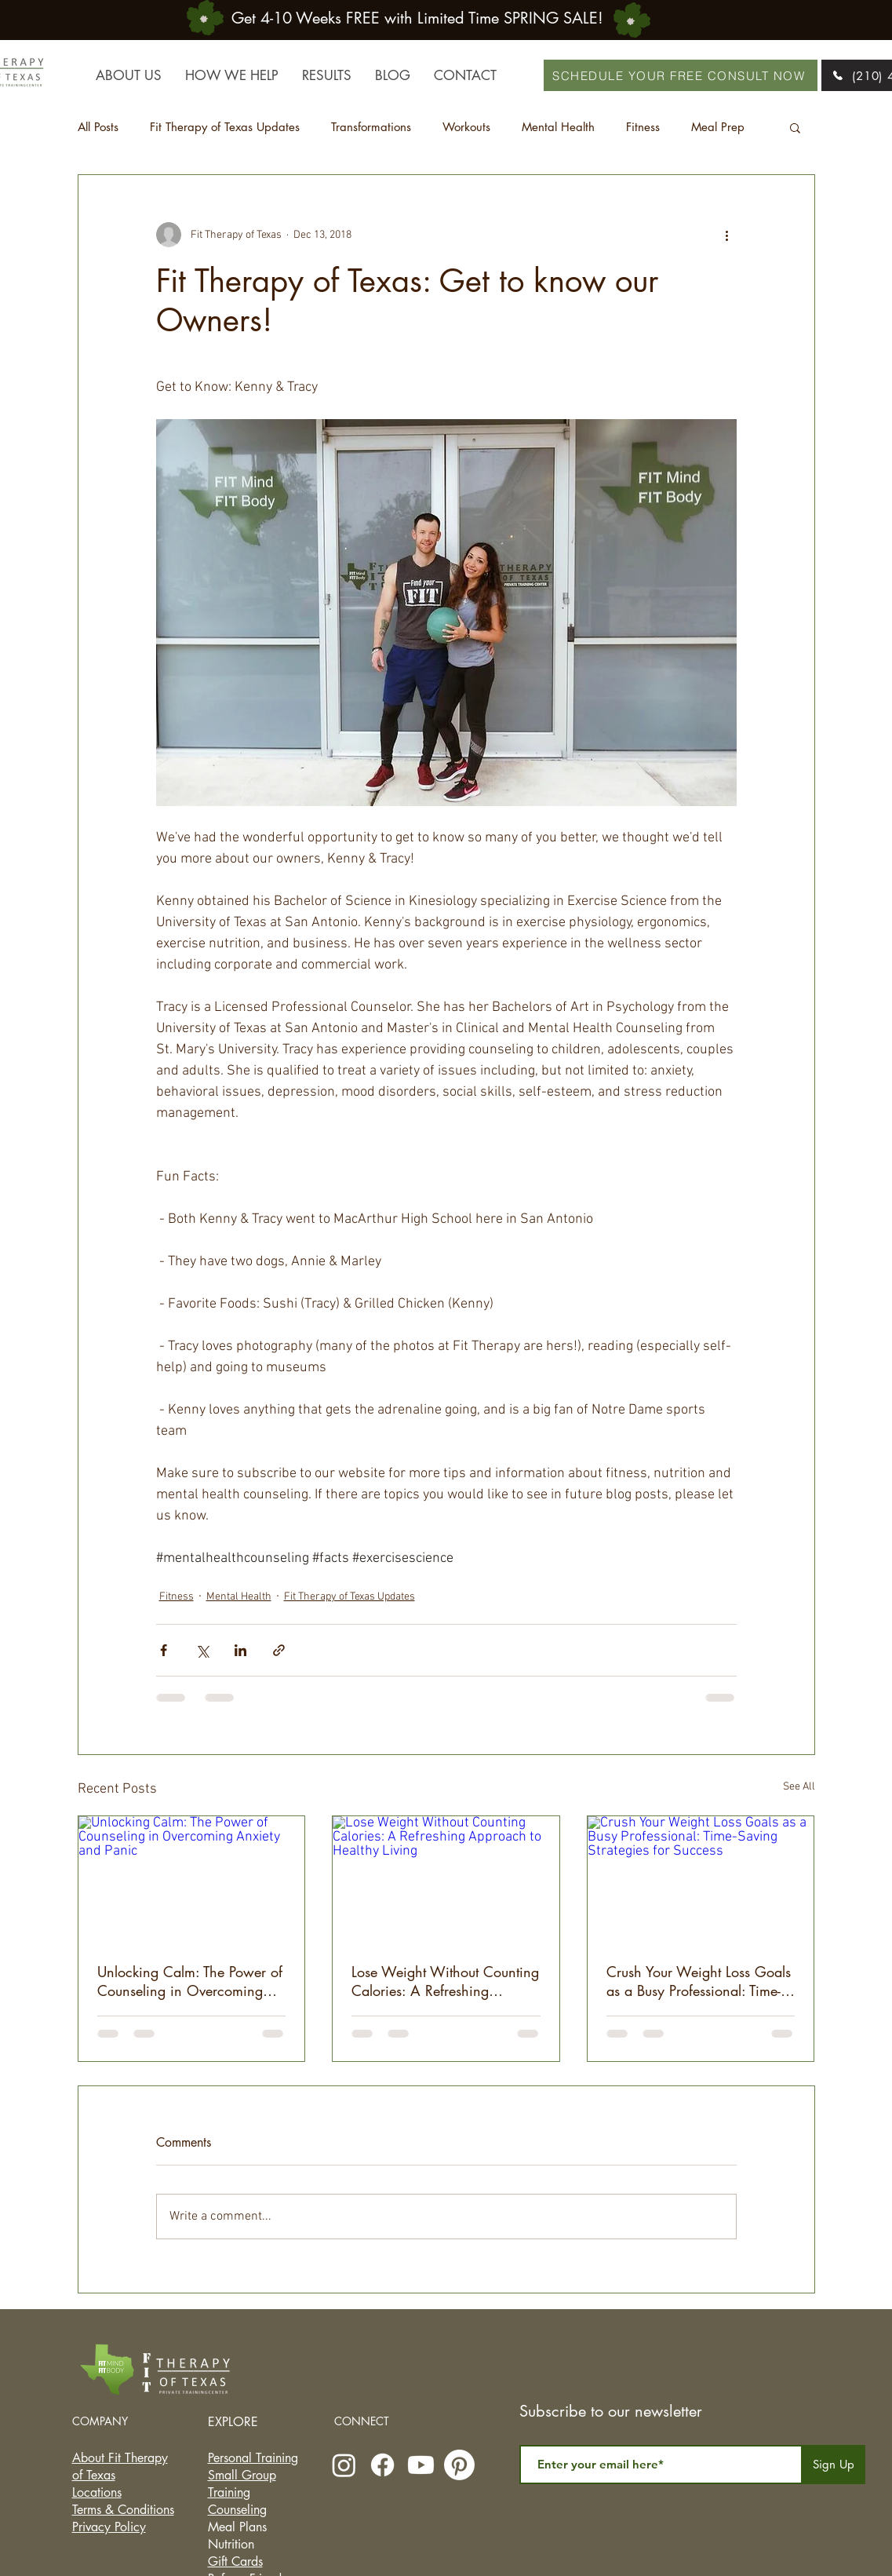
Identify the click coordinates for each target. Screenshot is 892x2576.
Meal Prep (718, 127)
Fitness (643, 127)
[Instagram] (344, 2465)
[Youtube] (421, 2465)
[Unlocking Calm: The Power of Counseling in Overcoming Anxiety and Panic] (191, 1879)
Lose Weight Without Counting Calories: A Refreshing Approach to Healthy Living (445, 1981)
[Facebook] (382, 2465)
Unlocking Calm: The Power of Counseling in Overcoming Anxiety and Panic (189, 1981)
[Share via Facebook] (163, 1650)
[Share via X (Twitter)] (202, 1650)
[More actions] (727, 234)
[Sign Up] (834, 2464)
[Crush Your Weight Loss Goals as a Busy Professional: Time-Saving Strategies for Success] (701, 1879)
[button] (795, 127)
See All (799, 1786)
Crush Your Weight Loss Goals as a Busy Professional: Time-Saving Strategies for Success (698, 1981)
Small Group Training (242, 2484)
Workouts (466, 127)
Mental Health (558, 127)
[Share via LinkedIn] (240, 1650)
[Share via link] (278, 1650)
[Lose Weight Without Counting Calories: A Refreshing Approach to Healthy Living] (446, 1879)
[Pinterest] (459, 2465)
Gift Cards (235, 2561)
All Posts (98, 127)
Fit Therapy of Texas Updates (225, 127)
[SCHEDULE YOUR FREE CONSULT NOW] (680, 75)
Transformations (371, 127)
